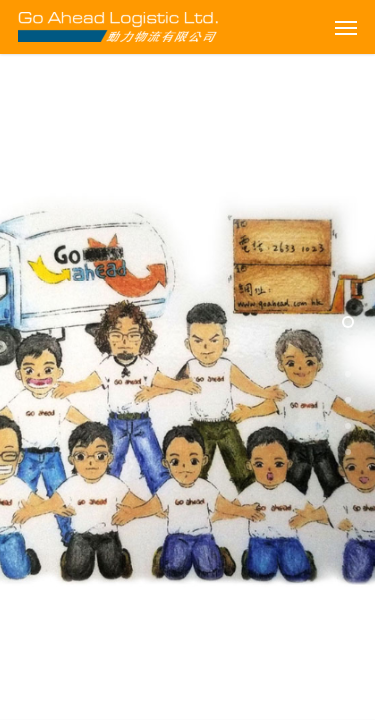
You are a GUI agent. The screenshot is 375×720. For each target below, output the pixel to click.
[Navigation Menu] (346, 27)
